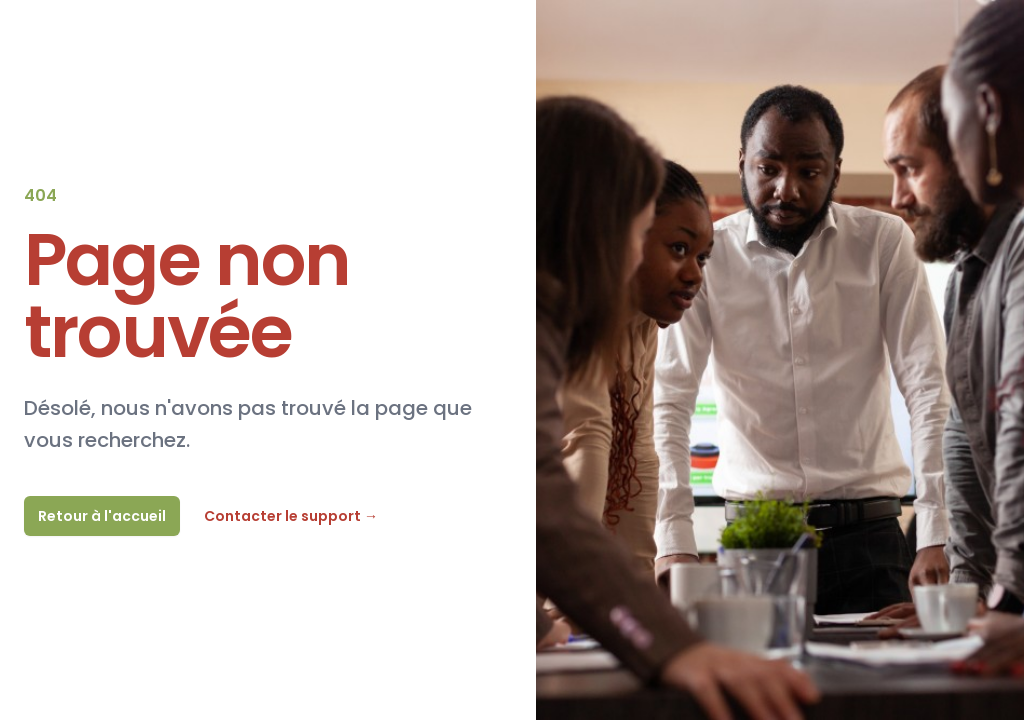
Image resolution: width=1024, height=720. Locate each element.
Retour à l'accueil (102, 516)
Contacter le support (291, 516)
